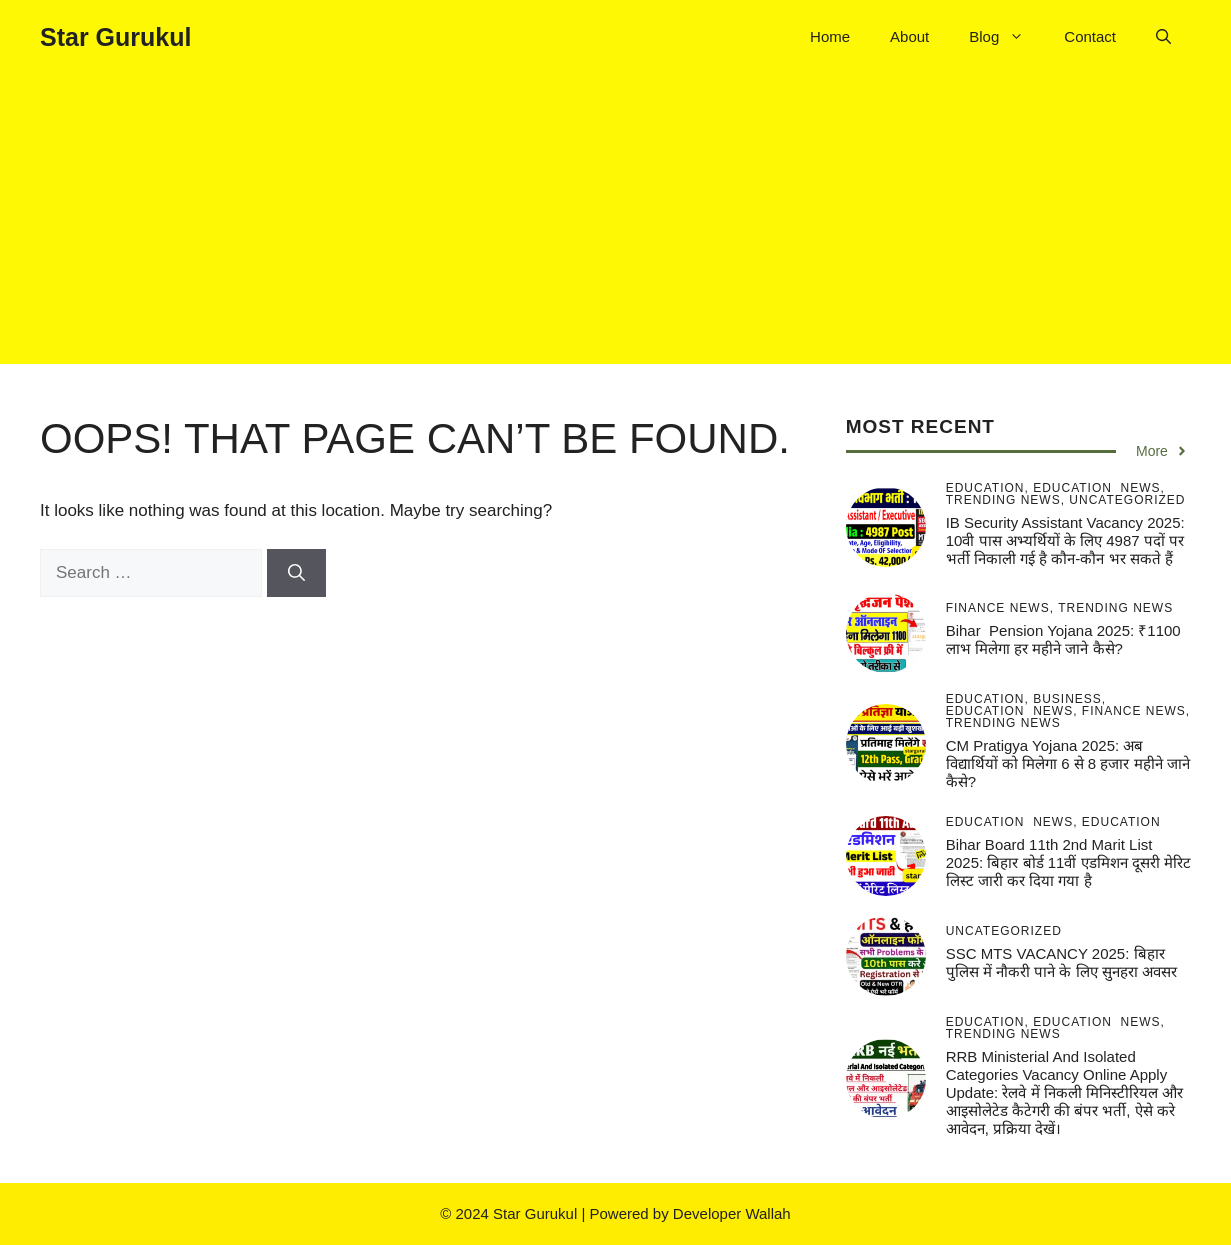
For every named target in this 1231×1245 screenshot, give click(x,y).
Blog (1006, 37)
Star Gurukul (115, 37)
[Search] (296, 573)
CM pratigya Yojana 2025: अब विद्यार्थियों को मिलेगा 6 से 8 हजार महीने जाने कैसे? (1068, 763)
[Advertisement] (616, 224)
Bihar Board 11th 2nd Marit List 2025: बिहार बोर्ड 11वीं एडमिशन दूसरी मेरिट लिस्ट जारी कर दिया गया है (1068, 862)
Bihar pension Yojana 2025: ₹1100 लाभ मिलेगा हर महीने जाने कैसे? (1063, 639)
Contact (1090, 36)
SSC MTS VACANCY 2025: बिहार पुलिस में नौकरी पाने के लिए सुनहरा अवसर (1061, 962)
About (909, 36)
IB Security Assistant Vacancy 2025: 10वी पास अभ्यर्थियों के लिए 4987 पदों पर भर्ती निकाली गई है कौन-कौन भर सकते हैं (1065, 540)
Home (830, 36)
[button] (1163, 37)
